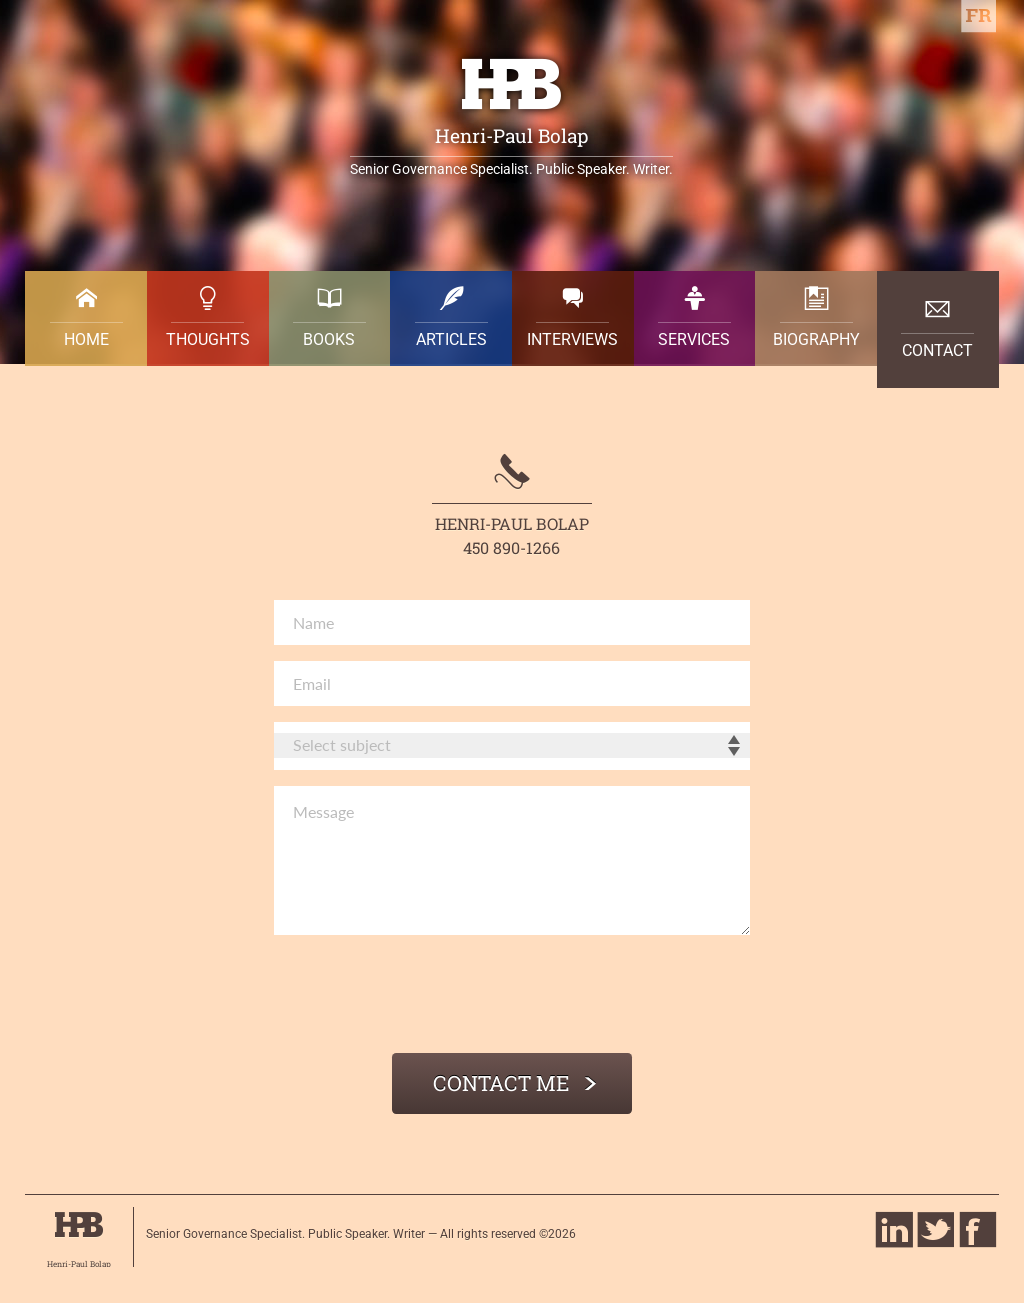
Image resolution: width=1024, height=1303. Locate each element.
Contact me (516, 1083)
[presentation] (426, 998)
